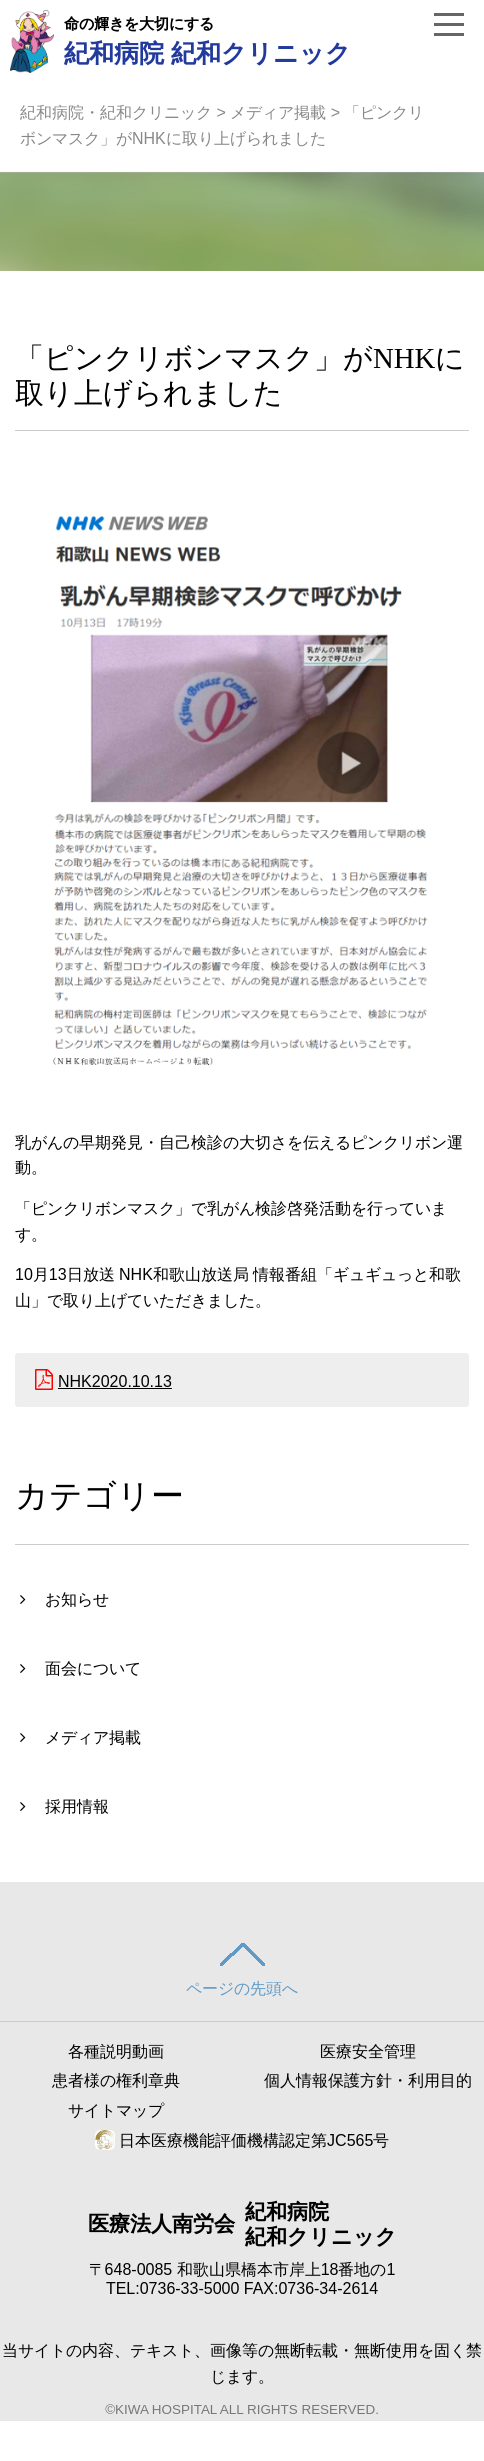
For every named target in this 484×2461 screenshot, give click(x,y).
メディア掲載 (278, 112)
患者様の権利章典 (116, 2080)
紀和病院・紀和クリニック (116, 112)
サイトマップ (116, 2110)
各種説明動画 (116, 2051)
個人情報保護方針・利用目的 (368, 2080)
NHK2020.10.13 (115, 1381)
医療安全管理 (368, 2051)
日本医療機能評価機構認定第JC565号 (242, 2140)
